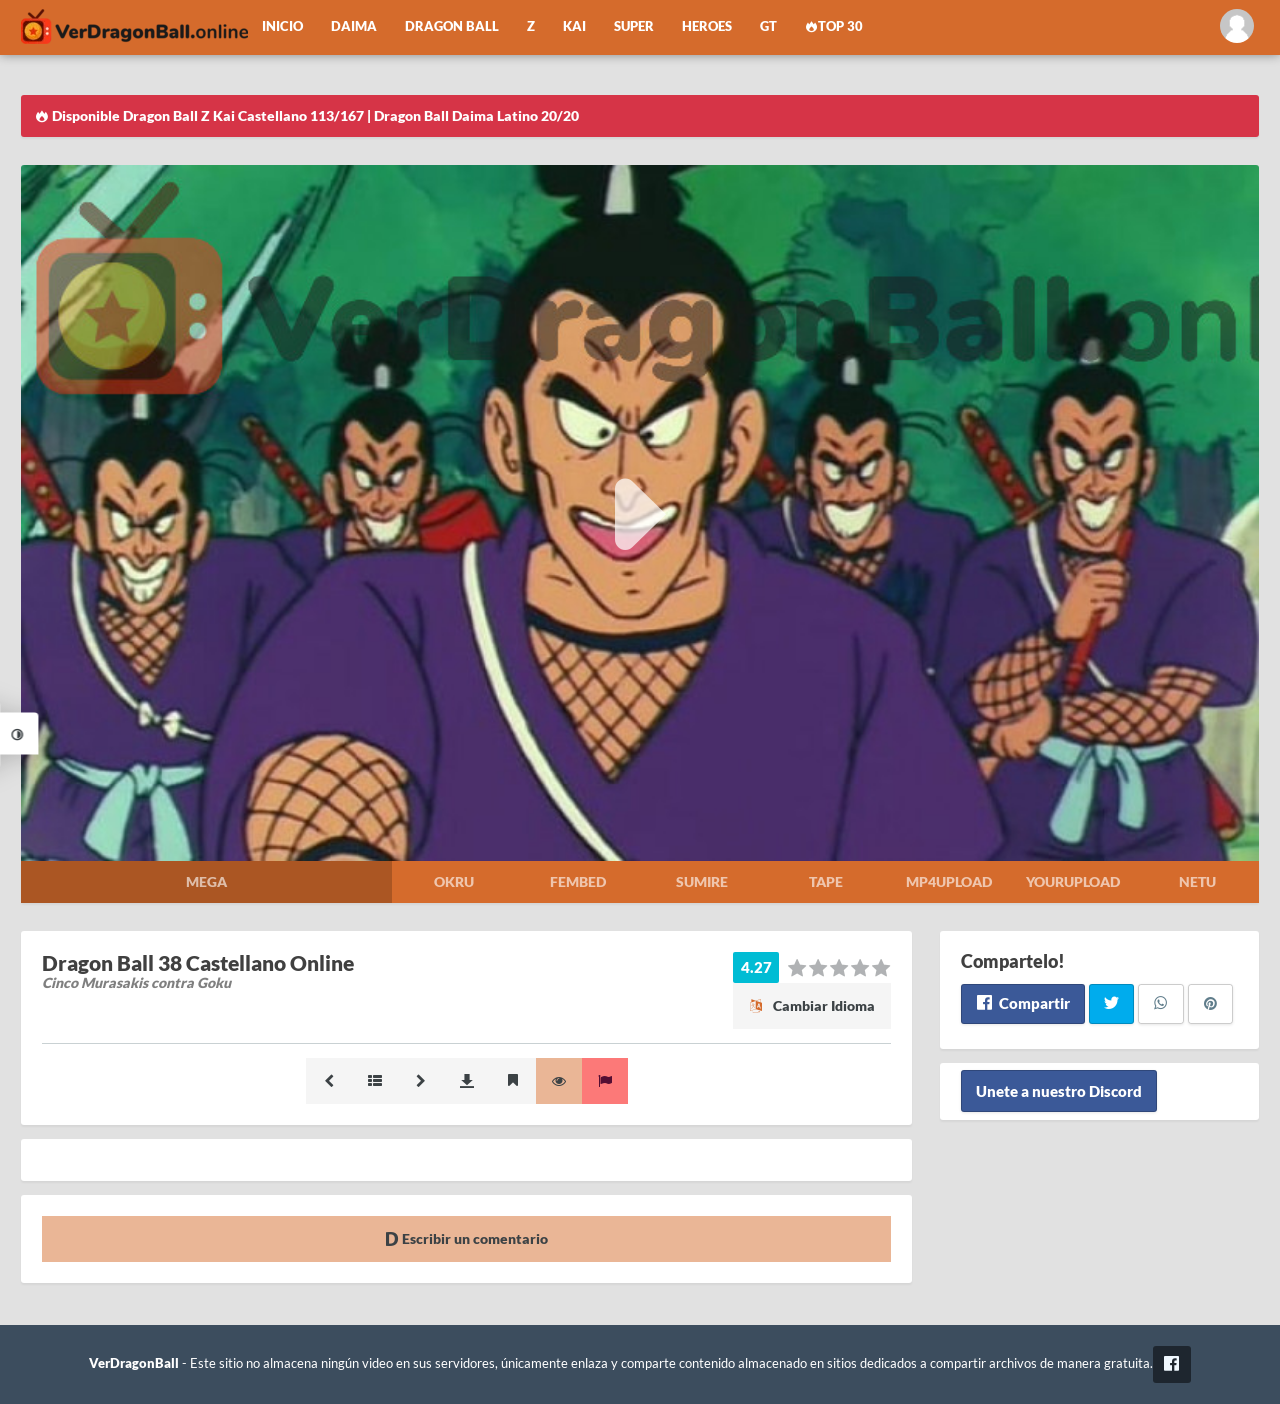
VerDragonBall (134, 1363)
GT (768, 26)
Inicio (282, 26)
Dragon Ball (452, 26)
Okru (454, 881)
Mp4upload (949, 881)
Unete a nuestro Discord (1059, 1091)
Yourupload (1073, 881)
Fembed (578, 881)
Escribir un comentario (466, 1238)
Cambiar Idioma (812, 1005)
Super (634, 26)
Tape (826, 881)
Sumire (702, 881)
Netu (1197, 881)
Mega (206, 881)
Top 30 (834, 26)
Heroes (707, 26)
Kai (574, 26)
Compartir (1022, 1003)
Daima (354, 26)
